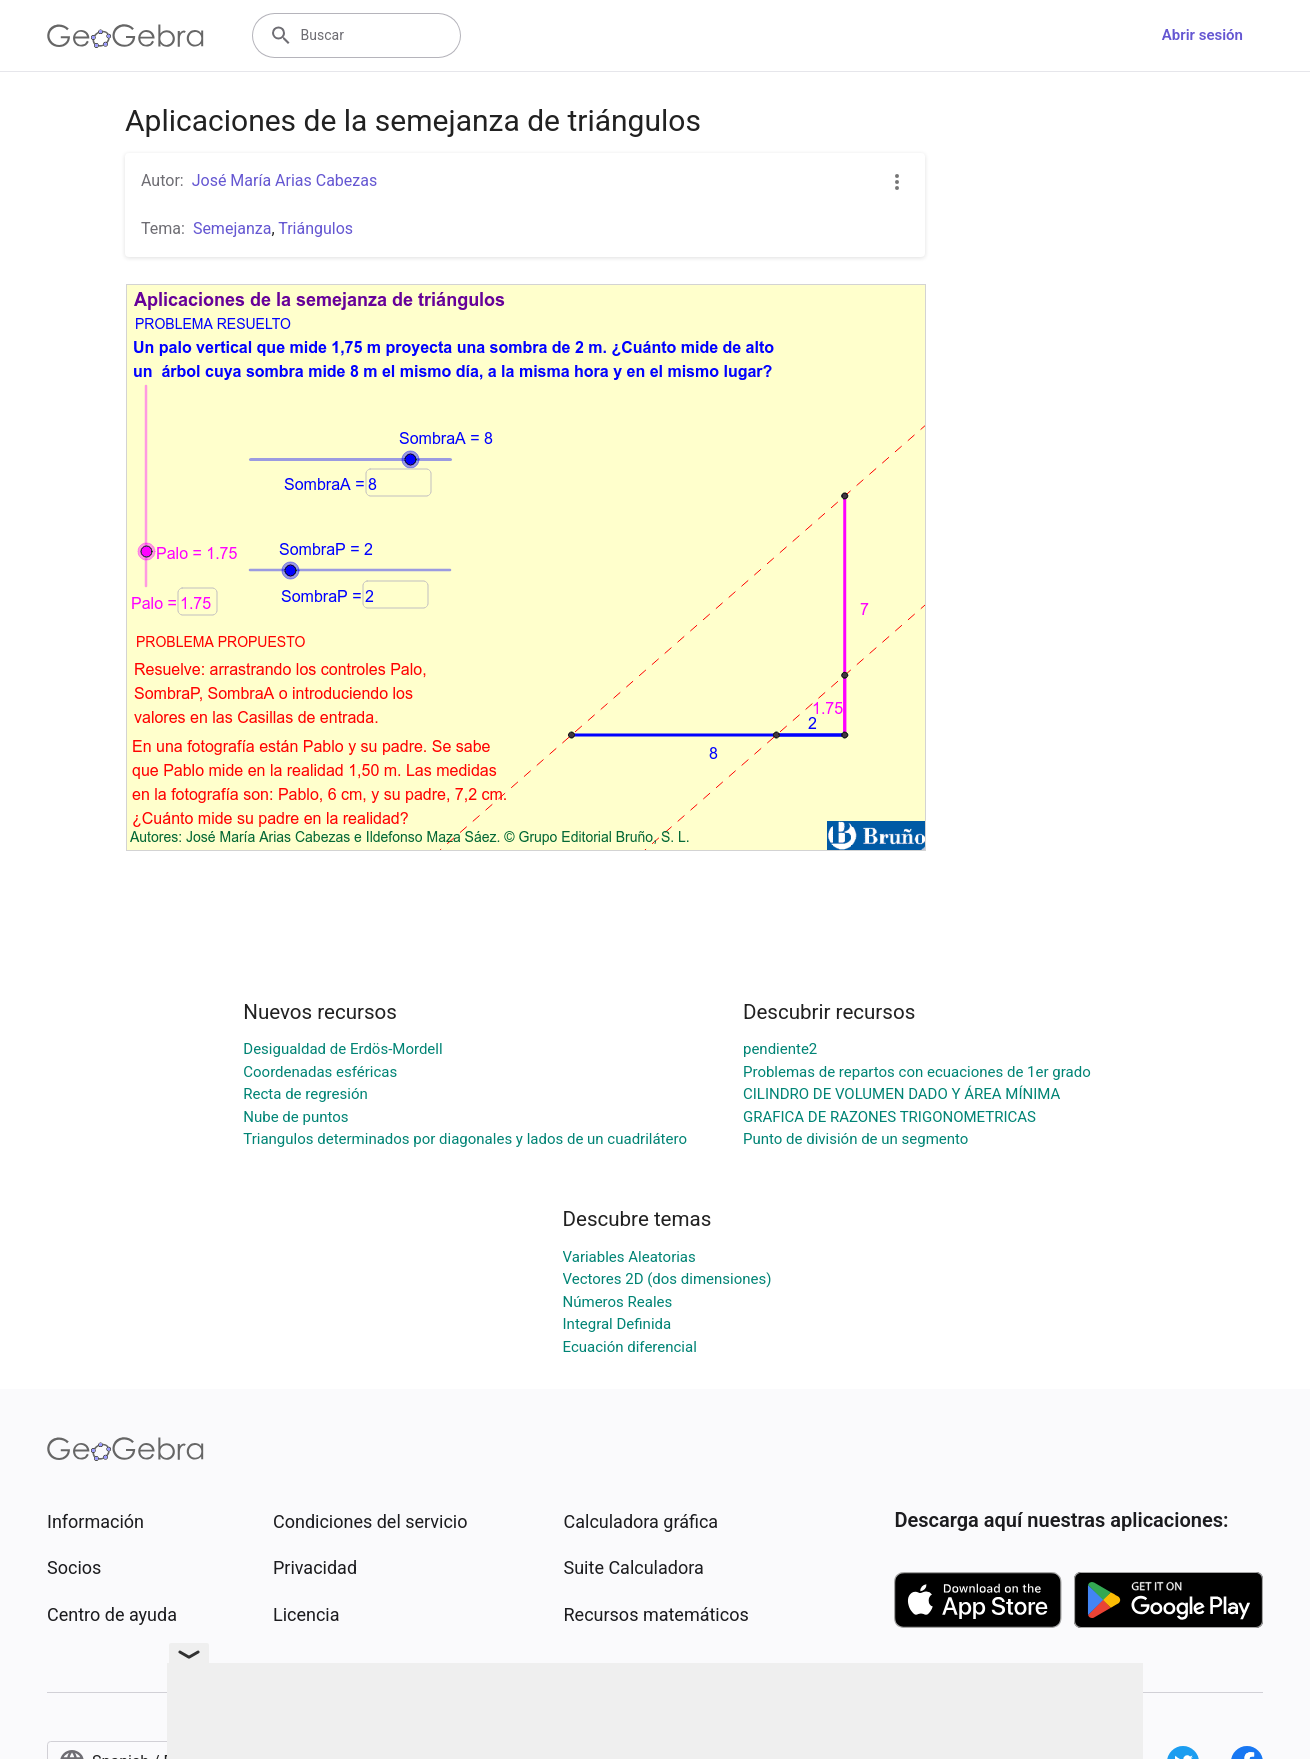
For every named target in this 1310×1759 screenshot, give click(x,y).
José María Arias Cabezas (285, 180)
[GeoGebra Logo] (125, 36)
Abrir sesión (1202, 35)
